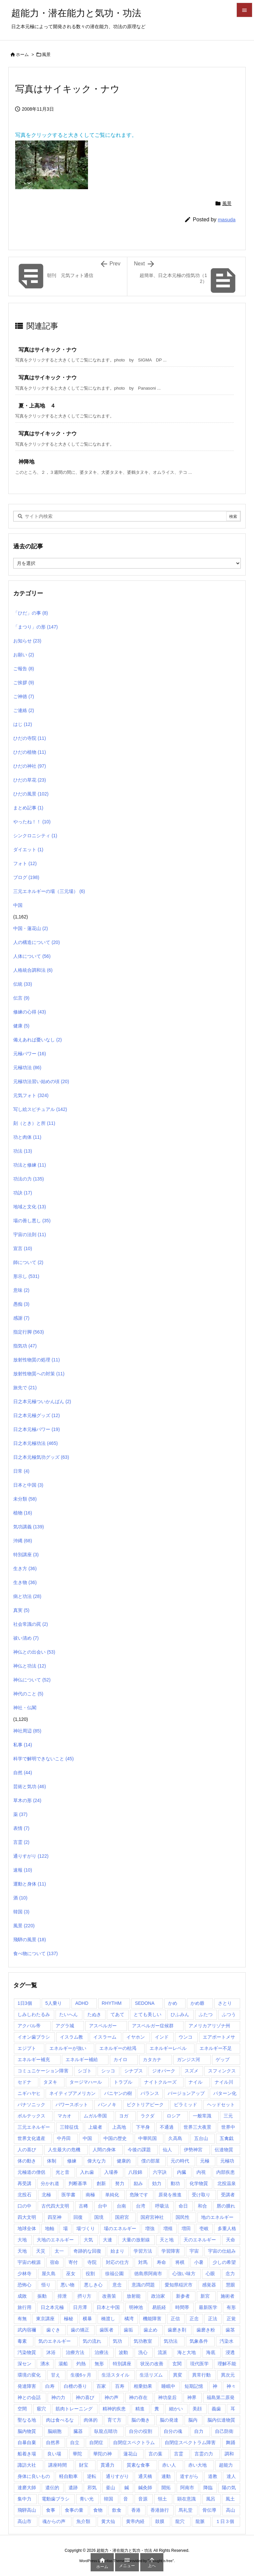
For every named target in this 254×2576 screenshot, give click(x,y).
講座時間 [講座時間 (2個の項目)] (57, 2465)
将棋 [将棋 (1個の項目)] (180, 2262)
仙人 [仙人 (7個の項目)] (167, 2149)
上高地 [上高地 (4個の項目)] (119, 2127)
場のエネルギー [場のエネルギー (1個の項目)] (120, 2228)
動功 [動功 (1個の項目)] (175, 2183)
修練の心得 (29, 1011)
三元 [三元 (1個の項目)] (228, 2115)
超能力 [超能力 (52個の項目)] (226, 2465)
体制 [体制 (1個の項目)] (51, 2161)
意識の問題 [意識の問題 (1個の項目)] (143, 2284)
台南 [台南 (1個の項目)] (121, 2206)
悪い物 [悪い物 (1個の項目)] (67, 2284)
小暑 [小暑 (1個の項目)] (198, 2262)
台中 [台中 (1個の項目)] (102, 2206)
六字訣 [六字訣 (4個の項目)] (160, 2172)
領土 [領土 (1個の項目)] (162, 2498)
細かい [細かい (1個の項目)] (176, 2408)
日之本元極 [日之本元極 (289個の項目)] (52, 2307)
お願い (23, 654)
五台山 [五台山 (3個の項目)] (201, 2138)
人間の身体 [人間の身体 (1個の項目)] (104, 2149)
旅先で (25, 1387)
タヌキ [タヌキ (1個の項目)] (50, 2082)
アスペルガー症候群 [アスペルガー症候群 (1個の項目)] (153, 2025)
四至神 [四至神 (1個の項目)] (55, 2217)
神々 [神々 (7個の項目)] (231, 2386)
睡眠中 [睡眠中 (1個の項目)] (168, 2386)
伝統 (22, 984)
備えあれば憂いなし (37, 1039)
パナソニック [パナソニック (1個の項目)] (31, 2104)
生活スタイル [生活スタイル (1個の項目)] (115, 2375)
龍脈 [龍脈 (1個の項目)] (200, 2521)
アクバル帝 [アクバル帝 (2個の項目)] (29, 2025)
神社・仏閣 (24, 1707)
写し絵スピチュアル (40, 1109)
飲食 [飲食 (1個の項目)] (116, 2510)
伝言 (21, 998)
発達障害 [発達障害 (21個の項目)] (27, 2386)
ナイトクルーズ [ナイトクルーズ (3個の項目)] (160, 2082)
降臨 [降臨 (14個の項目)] (208, 2487)
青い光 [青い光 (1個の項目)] (87, 2498)
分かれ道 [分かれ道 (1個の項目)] (50, 2183)
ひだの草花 (29, 780)
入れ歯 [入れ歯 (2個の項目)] (87, 2172)
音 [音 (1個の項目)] (125, 2498)
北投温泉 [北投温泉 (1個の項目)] (226, 2183)
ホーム (22, 54)
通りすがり (31, 1856)
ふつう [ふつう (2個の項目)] (229, 2014)
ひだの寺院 (29, 738)
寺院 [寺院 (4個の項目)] (92, 2262)
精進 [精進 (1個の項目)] (140, 2408)
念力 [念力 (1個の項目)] (230, 2273)
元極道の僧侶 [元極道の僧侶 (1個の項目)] (31, 2172)
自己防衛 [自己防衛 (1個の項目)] (224, 2431)
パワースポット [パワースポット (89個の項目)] (72, 2104)
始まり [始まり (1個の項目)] (117, 2251)
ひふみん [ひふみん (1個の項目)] (180, 2014)
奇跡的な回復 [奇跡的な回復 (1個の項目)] (87, 2251)
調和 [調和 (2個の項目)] (229, 2453)
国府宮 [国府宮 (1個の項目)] (122, 2217)
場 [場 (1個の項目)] (65, 2228)
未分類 (25, 1499)
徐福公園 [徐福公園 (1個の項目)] (114, 2273)
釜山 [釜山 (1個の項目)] (110, 2487)
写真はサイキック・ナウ (48, 350)
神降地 (26, 462)
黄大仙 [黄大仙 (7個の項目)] (108, 2521)
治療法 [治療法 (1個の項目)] (101, 2352)
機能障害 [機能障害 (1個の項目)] (152, 2318)
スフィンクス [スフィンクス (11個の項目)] (222, 2070)
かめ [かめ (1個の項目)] (172, 2003)
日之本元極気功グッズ (41, 1457)
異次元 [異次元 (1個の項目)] (228, 2375)
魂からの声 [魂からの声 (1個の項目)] (53, 2521)
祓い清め (26, 1638)
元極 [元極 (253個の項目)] (204, 2161)
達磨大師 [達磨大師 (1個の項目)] (27, 2487)
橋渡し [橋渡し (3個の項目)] (108, 2318)
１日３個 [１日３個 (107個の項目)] (225, 2521)
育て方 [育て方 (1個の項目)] (114, 2420)
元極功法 (27, 1067)
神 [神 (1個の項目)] (215, 2386)
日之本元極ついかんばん (42, 1401)
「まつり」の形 (35, 627)
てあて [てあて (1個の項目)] (117, 2014)
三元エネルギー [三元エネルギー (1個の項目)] (34, 2127)
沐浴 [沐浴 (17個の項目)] (51, 2352)
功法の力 (28, 1178)
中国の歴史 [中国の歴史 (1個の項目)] (115, 2138)
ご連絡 (23, 710)
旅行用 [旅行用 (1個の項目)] (24, 2307)
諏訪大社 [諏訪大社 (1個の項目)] (27, 2465)
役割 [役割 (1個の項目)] (90, 2273)
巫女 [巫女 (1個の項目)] (70, 2273)
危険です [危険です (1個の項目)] (139, 2194)
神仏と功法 (29, 1666)
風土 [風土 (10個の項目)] (230, 2498)
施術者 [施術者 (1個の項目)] (227, 2296)
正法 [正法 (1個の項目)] (212, 2318)
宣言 (22, 1248)
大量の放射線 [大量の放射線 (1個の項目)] (136, 2239)
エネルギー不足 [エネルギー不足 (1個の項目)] (215, 2048)
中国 (17, 905)
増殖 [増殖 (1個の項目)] (168, 2228)
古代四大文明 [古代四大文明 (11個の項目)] (55, 2206)
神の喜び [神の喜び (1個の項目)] (85, 2397)
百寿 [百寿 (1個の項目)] (119, 2386)
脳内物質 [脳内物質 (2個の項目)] (27, 2431)
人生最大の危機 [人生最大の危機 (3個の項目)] (64, 2149)
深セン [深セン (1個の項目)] (24, 2363)
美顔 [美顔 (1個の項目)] (197, 2408)
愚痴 (21, 1304)
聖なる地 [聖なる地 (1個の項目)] (27, 2420)
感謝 (21, 1318)
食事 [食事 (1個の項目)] (50, 2510)
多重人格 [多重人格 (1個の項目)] (227, 2228)
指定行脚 (28, 1332)
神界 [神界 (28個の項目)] (191, 2397)
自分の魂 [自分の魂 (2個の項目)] (173, 2431)
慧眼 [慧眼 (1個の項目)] (230, 2284)
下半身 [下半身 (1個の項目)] (143, 2127)
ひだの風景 (31, 793)
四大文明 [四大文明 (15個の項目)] (27, 2217)
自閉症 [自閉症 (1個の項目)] (96, 2442)
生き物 (25, 1582)
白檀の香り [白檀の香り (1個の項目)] (75, 2386)
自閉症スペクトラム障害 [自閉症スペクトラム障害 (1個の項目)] (190, 2442)
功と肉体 (27, 1137)
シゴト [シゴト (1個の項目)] (85, 2070)
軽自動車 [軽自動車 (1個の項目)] (68, 2476)
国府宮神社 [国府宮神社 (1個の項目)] (152, 2217)
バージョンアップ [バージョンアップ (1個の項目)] (186, 2093)
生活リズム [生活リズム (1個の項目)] (151, 2375)
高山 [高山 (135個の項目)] (230, 2510)
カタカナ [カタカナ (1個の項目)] (152, 2059)
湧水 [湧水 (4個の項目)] (45, 2363)
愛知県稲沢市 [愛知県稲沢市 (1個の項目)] (178, 2284)
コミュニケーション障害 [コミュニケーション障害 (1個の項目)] (43, 2070)
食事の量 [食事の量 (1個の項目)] (74, 2510)
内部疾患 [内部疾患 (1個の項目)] (225, 2172)
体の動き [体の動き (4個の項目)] (27, 2161)
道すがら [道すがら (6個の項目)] (189, 2476)
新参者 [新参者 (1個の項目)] (183, 2296)
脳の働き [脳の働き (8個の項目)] (140, 2420)
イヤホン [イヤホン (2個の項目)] (135, 2037)
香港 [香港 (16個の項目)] (136, 2510)
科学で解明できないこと (43, 1758)
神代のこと (28, 1693)
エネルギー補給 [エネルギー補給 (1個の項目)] (81, 2059)
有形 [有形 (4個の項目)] (231, 2307)
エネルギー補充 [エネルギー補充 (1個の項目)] (34, 2059)
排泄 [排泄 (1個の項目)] (62, 2296)
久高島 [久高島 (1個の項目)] (175, 2138)
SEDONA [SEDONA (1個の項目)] (144, 2003)
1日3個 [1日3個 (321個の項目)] (25, 2003)
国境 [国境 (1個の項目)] (99, 2217)
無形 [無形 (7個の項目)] (99, 2363)
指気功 (25, 1345)
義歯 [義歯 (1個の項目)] (216, 2408)
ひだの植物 (29, 752)
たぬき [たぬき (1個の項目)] (94, 2014)
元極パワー (29, 1053)
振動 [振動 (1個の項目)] (42, 2296)
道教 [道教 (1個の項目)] (212, 2476)
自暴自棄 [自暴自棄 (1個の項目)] (27, 2442)
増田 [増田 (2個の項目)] (186, 2228)
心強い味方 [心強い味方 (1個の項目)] (183, 2273)
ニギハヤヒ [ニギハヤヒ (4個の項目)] (29, 2093)
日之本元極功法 (35, 1443)
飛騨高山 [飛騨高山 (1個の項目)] (27, 2510)
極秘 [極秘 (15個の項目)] (68, 2318)
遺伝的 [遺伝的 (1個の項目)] (52, 2487)
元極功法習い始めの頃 (41, 1081)
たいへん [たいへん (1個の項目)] (68, 2014)
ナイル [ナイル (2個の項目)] (195, 2082)
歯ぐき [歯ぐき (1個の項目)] (53, 2329)
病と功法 (27, 1596)
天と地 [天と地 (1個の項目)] (167, 2239)
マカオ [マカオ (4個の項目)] (64, 2115)
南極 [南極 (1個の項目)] (90, 2194)
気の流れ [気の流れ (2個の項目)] (92, 2341)
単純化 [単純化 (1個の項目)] (112, 2194)
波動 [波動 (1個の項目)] (123, 2352)
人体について (32, 956)
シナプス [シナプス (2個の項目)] (133, 2070)
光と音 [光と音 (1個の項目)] (62, 2172)
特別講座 (26, 1554)
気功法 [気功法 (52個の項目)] (171, 2341)
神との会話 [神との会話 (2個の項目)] (29, 2397)
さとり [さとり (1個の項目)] (225, 2003)
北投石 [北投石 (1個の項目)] (24, 2194)
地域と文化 (29, 1206)
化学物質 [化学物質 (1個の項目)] (199, 2183)
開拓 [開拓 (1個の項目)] (166, 2487)
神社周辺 (27, 1730)
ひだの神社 (29, 766)
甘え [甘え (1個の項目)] (55, 2375)
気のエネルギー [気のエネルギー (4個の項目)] (54, 2341)
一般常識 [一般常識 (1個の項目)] (202, 2115)
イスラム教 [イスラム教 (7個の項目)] (71, 2037)
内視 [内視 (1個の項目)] (201, 2172)
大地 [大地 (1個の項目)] (22, 2239)
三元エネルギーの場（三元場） (49, 891)
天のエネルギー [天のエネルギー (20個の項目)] (200, 2239)
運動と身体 (29, 1884)
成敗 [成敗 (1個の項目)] (22, 2296)
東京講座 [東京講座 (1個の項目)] (45, 2318)
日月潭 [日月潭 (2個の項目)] (80, 2307)
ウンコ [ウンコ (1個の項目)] (185, 2037)
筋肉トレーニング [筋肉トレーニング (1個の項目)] (74, 2408)
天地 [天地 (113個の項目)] (22, 2251)
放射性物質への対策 (38, 1373)
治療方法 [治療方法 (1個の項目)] (75, 2352)
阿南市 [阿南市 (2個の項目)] (187, 2487)
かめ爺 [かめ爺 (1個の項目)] (197, 2003)
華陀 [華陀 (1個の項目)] (77, 2453)
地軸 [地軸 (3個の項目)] (49, 2228)
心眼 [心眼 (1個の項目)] (210, 2273)
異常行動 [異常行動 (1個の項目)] (201, 2375)
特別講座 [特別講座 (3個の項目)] (122, 2363)
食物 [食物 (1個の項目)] (98, 2510)
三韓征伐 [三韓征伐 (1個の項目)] (69, 2127)
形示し (26, 1276)
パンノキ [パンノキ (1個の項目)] (107, 2104)
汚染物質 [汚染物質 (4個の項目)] (27, 2352)
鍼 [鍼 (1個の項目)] (126, 2487)
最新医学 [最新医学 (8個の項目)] (208, 2307)
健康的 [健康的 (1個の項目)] (124, 2161)
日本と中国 (28, 1485)
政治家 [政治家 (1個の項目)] (158, 2296)
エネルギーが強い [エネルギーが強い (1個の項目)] (67, 2048)
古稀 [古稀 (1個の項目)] (83, 2206)
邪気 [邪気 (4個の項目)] (92, 2487)
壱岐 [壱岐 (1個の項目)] (204, 2228)
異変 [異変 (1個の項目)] (177, 2375)
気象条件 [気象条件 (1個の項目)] (199, 2341)
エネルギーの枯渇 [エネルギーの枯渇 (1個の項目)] (117, 2048)
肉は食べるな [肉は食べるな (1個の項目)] (60, 2420)
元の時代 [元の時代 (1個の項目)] (180, 2161)
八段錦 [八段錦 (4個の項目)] (135, 2172)
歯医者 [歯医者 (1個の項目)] (106, 2329)
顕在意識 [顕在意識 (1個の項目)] (186, 2498)
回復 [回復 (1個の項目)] (78, 2217)
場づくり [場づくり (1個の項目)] (85, 2228)
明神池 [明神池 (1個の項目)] (136, 2307)
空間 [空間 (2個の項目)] (22, 2408)
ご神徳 (23, 696)
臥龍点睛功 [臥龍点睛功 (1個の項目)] (105, 2431)
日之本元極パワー (36, 1429)
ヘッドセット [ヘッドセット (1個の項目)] (221, 2104)
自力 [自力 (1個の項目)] (198, 2431)
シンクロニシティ (35, 835)
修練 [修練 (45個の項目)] (71, 2161)
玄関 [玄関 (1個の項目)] (177, 2363)
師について (28, 1262)
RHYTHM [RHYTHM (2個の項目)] (112, 2003)
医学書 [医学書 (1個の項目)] (68, 2194)
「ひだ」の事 (30, 613)
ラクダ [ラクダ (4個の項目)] (147, 2115)
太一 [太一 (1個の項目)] (59, 2251)
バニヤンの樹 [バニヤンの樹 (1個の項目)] (118, 2093)
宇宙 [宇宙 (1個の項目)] (194, 2251)
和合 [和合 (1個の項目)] (202, 2206)
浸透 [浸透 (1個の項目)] (230, 2352)
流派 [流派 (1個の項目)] (162, 2352)
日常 (21, 1471)
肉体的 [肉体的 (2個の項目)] (91, 2420)
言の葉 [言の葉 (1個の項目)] (155, 2453)
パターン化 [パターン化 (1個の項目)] (224, 2093)
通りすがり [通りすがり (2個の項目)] (117, 2476)
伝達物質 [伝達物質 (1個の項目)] (224, 2149)
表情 (21, 1828)
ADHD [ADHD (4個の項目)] (81, 2003)
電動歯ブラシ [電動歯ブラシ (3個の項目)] (55, 2498)
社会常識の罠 (30, 1624)
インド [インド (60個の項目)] (162, 2037)
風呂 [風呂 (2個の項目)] (210, 2498)
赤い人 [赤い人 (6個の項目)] (169, 2465)
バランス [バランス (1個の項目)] (150, 2093)
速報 (22, 1870)
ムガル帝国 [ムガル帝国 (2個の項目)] (95, 2115)
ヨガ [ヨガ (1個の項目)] (123, 2115)
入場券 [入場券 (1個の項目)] (111, 2172)
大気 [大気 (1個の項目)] (88, 2239)
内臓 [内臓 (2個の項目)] (181, 2172)
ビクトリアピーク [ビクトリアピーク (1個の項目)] (145, 2104)
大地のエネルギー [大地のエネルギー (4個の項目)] (55, 2239)
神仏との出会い (34, 1652)
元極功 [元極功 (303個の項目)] (227, 2161)
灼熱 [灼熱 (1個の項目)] (81, 2363)
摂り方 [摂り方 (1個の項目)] (84, 2296)
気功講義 (28, 1526)
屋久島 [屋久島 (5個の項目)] (49, 2273)
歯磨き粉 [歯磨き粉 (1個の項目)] (205, 2329)
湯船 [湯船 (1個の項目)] (63, 2363)
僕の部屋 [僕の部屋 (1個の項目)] (150, 2161)
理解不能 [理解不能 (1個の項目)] (227, 2363)
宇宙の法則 (29, 1234)
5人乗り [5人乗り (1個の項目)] (53, 2003)
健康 (21, 1025)
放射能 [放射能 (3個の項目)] (134, 2296)
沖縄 (22, 1540)
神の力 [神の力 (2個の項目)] (58, 2397)
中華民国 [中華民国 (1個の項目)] (147, 2138)
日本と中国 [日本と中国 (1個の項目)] (108, 2307)
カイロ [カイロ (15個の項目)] (120, 2059)
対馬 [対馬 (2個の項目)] (143, 2262)
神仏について (32, 1679)
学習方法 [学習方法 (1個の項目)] (143, 2251)
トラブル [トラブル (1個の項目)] (123, 2082)
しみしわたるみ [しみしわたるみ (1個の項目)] (34, 2014)
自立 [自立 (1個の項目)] (74, 2442)
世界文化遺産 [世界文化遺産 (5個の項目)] (31, 2138)
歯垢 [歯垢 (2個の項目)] (128, 2329)
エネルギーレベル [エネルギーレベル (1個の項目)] (168, 2048)
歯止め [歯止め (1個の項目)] (150, 2329)
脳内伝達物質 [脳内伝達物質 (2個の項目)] (221, 2420)
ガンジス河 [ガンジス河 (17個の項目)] (188, 2059)
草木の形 (27, 1800)
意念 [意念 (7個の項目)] (117, 2284)
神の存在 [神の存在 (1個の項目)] (138, 2397)
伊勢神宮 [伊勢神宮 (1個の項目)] (193, 2149)
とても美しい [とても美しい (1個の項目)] (147, 2014)
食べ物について (35, 1953)
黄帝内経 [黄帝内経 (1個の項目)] (135, 2521)
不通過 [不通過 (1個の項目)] (167, 2127)
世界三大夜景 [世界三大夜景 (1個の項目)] (197, 2127)
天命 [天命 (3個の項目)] (230, 2239)
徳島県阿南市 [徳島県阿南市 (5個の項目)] (148, 2273)
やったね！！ (32, 821)
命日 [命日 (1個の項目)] (183, 2206)
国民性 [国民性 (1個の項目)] (183, 2217)
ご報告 (23, 668)
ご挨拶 (23, 682)
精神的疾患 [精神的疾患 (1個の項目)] (114, 2408)
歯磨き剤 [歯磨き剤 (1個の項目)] (177, 2329)
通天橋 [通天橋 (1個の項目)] (145, 2476)
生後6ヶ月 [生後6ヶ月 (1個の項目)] (81, 2375)
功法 (22, 1151)
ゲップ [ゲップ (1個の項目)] (223, 2059)
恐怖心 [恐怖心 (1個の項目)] (24, 2284)
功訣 (22, 1192)
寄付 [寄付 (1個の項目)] (73, 2262)
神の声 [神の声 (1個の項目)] (111, 2397)
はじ (22, 724)
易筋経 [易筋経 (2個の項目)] (159, 2307)
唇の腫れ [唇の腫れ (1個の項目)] (226, 2206)
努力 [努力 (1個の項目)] (119, 2183)
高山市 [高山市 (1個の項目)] (24, 2521)
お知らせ (27, 640)
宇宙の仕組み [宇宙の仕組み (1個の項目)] (222, 2251)
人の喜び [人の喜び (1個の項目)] (27, 2149)
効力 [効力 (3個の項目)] (156, 2183)
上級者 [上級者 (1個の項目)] (95, 2127)
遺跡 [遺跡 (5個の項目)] (73, 2487)
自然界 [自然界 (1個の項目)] (53, 2442)
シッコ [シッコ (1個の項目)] (108, 2070)
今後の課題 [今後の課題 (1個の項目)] (139, 2149)
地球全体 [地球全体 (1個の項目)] (27, 2228)
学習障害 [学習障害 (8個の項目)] (170, 2251)
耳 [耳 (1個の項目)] (233, 2408)
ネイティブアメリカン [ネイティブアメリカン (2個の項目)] (72, 2093)
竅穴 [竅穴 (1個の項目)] (41, 2408)
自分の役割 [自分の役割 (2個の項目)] (140, 2431)
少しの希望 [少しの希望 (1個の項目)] (224, 2262)
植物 (22, 1512)
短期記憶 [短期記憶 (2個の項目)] (194, 2386)
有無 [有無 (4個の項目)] (22, 2318)
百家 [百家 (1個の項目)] (101, 2386)
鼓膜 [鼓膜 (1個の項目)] (159, 2521)
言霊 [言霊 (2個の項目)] (178, 2453)
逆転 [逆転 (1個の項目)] (91, 2476)
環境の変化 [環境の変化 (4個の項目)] (29, 2375)
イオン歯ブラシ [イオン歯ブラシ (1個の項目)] (34, 2037)
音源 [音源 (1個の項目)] (143, 2498)
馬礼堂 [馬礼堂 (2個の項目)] (185, 2510)
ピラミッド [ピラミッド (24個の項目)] (185, 2104)
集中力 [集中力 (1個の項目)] (24, 2498)
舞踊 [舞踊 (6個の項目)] (230, 2442)
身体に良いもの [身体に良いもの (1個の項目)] (34, 2476)
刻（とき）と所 (34, 1123)
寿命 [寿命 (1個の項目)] (161, 2262)
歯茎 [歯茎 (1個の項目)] (230, 2329)
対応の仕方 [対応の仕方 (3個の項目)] (117, 2262)
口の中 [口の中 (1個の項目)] (24, 2206)
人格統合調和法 (33, 970)
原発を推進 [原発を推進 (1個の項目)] (170, 2194)
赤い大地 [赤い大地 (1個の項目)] (197, 2465)
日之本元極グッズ (36, 1415)
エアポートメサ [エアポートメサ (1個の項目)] (219, 2037)
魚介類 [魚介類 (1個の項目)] (83, 2521)
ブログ (26, 877)
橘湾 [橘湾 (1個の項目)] (129, 2318)
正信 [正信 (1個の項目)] (175, 2318)
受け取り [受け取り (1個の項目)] (201, 2194)
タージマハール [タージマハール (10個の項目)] (85, 2082)
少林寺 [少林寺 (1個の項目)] (24, 2273)
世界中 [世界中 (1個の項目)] (228, 2127)
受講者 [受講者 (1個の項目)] (228, 2194)
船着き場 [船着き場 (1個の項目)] (27, 2453)
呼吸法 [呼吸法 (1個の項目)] (162, 2206)
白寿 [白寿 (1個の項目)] (50, 2386)
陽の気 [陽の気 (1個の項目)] (229, 2487)
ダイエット (28, 849)
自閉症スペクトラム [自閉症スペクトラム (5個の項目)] (134, 2442)
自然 (22, 1772)
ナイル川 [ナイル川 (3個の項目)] (224, 2082)
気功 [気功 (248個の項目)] (117, 2341)
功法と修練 (29, 1165)
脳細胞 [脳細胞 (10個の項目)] (55, 2431)
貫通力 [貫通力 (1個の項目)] (107, 2465)
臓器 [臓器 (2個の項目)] (78, 2431)
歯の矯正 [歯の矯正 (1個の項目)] (80, 2329)
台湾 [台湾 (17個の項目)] (140, 2206)
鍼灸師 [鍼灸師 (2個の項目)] (145, 2487)
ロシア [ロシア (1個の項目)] (174, 2115)
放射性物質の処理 (36, 1359)
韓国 (21, 1911)
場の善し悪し (32, 1220)
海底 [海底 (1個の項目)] (210, 2352)
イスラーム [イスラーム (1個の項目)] (104, 2037)
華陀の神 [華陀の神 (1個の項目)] (102, 2453)
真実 (21, 1610)
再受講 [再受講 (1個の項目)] (24, 2183)
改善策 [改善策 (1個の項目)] (109, 2296)
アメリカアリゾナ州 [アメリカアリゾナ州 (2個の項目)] (209, 2025)
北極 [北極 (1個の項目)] (46, 2194)
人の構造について (36, 942)
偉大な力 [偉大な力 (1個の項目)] (96, 2161)
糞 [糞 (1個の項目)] (156, 2408)
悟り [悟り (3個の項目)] (46, 2284)
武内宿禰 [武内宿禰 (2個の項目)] (27, 2329)
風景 (46, 54)
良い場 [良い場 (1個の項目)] (54, 2453)
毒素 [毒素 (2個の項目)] (22, 2341)
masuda (226, 219)
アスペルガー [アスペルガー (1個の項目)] (103, 2025)
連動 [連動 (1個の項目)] (166, 2476)
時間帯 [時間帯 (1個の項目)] (182, 2307)
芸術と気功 (29, 1786)
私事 (22, 1744)
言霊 (21, 1842)
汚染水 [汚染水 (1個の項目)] (226, 2341)
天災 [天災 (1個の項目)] (40, 2251)
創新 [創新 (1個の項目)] (101, 2183)
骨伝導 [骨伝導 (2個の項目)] (209, 2510)
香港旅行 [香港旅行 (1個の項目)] (159, 2510)
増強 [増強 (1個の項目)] (149, 2228)
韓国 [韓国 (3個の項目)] (108, 2498)
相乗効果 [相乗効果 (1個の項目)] (143, 2386)
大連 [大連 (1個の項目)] (107, 2239)
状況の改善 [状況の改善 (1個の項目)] (151, 2363)
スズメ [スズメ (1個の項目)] (191, 2070)
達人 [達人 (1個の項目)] (231, 2476)
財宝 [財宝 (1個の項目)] (83, 2465)
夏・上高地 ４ (37, 406)
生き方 (25, 1568)
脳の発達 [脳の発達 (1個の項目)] (169, 2420)
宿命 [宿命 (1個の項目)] (54, 2262)
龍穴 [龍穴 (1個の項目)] (180, 2521)
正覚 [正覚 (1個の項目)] (231, 2318)
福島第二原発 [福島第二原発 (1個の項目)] (220, 2397)
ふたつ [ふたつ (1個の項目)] (206, 2014)
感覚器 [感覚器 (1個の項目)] (209, 2284)
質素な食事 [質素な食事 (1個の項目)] (138, 2465)
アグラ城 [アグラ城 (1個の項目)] (65, 2025)
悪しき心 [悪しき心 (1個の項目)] (93, 2284)
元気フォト (31, 1095)
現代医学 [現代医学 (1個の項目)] (199, 2363)
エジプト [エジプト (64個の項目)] (27, 2048)
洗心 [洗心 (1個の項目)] (143, 2352)
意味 (21, 1290)
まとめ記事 (28, 807)
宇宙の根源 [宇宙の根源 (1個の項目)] (29, 2262)
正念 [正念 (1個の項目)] (194, 2318)
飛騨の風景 (29, 1939)
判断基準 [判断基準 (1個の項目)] (77, 2183)
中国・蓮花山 (30, 928)
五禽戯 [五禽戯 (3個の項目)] (226, 2138)
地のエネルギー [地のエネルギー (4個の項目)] (217, 2217)
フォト (25, 863)
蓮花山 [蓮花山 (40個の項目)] (130, 2453)
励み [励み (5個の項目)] (138, 2183)
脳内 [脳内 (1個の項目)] (192, 2420)
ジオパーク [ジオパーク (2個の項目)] (163, 2070)
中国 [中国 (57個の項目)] (87, 2138)
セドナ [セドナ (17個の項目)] (24, 2082)
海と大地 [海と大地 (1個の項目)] (186, 2352)
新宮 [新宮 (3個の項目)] (205, 2296)
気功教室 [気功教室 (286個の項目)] (143, 2341)
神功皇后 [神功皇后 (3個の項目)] (167, 2397)
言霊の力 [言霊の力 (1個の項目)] (203, 2453)
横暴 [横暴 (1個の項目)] (87, 2318)
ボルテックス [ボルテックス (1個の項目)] (31, 2115)
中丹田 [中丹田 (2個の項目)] (64, 2138)
